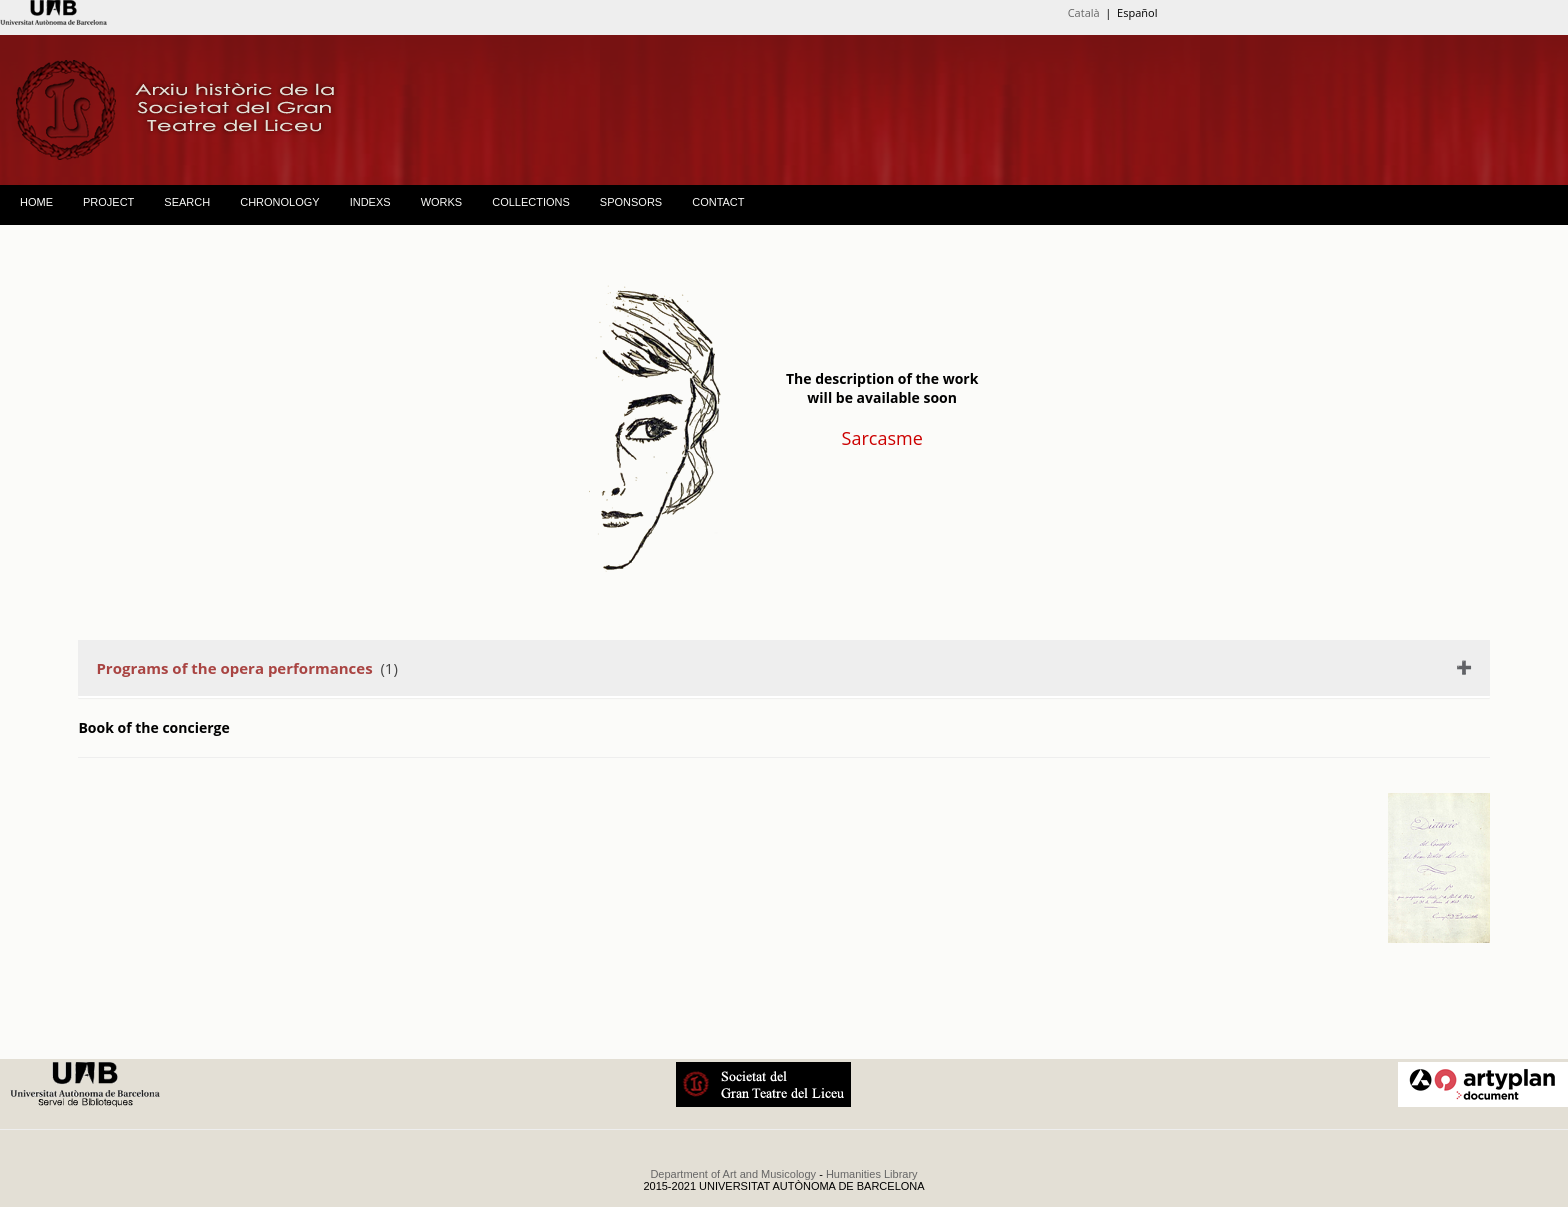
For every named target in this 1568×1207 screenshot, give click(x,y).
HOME (36, 202)
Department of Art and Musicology (733, 1174)
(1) (246, 668)
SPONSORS (631, 202)
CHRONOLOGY (279, 202)
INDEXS (370, 202)
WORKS (442, 202)
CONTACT (718, 202)
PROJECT (108, 202)
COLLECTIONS (531, 202)
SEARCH (187, 202)
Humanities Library (872, 1174)
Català (1084, 12)
